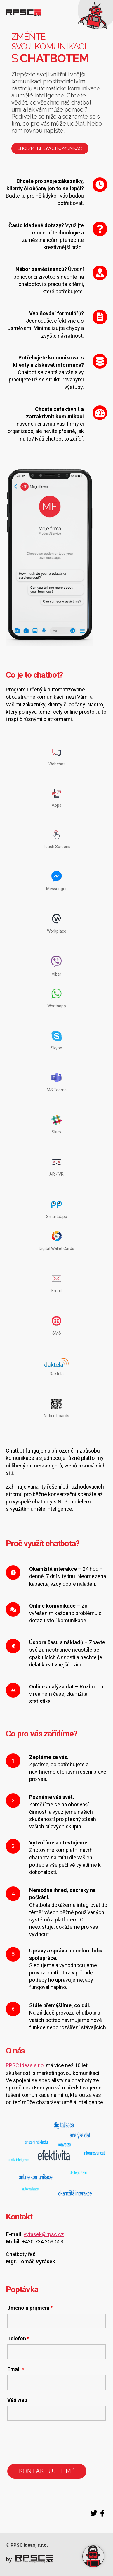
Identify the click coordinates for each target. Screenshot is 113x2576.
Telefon (18, 2339)
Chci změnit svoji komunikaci (50, 148)
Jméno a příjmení (30, 2308)
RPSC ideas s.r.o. (25, 2065)
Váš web (17, 2400)
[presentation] (51, 2442)
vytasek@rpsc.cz (44, 2234)
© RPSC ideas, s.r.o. (27, 2545)
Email (15, 2369)
